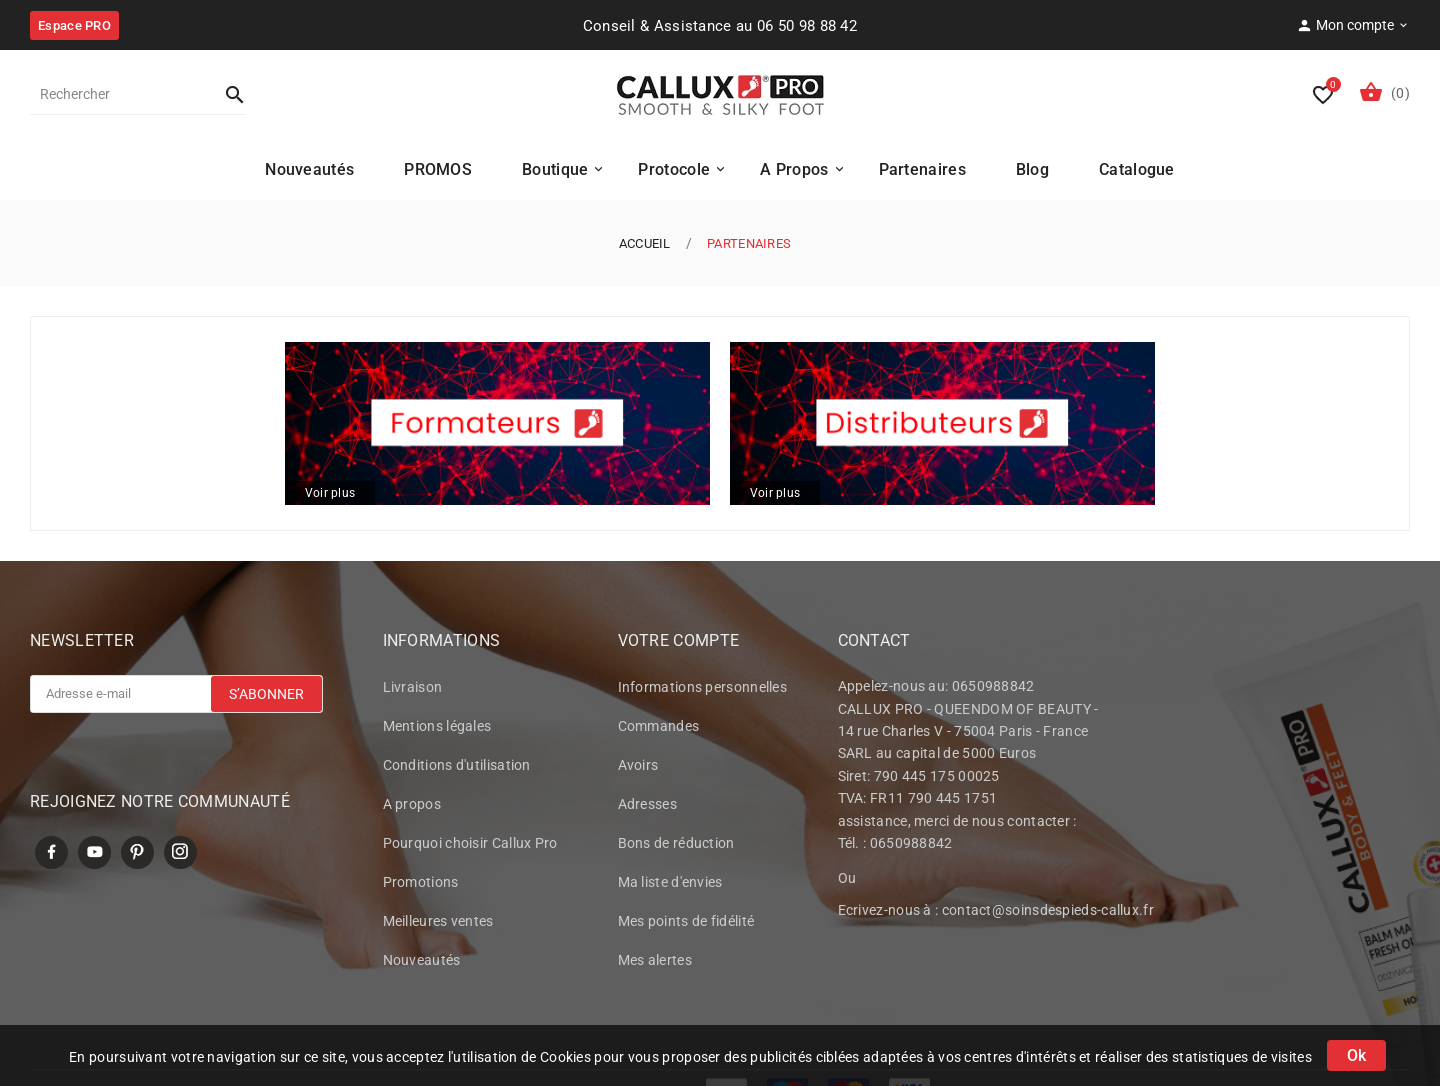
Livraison (413, 690)
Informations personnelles (703, 690)
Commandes (659, 729)
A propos (412, 807)
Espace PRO (74, 25)
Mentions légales (437, 729)
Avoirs (638, 768)
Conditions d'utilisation (457, 768)
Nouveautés (422, 963)
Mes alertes (655, 963)
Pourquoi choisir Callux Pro (470, 846)
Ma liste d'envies (670, 885)
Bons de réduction (676, 846)
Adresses (647, 807)
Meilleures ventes (438, 924)
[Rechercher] (118, 94)
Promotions (421, 885)
